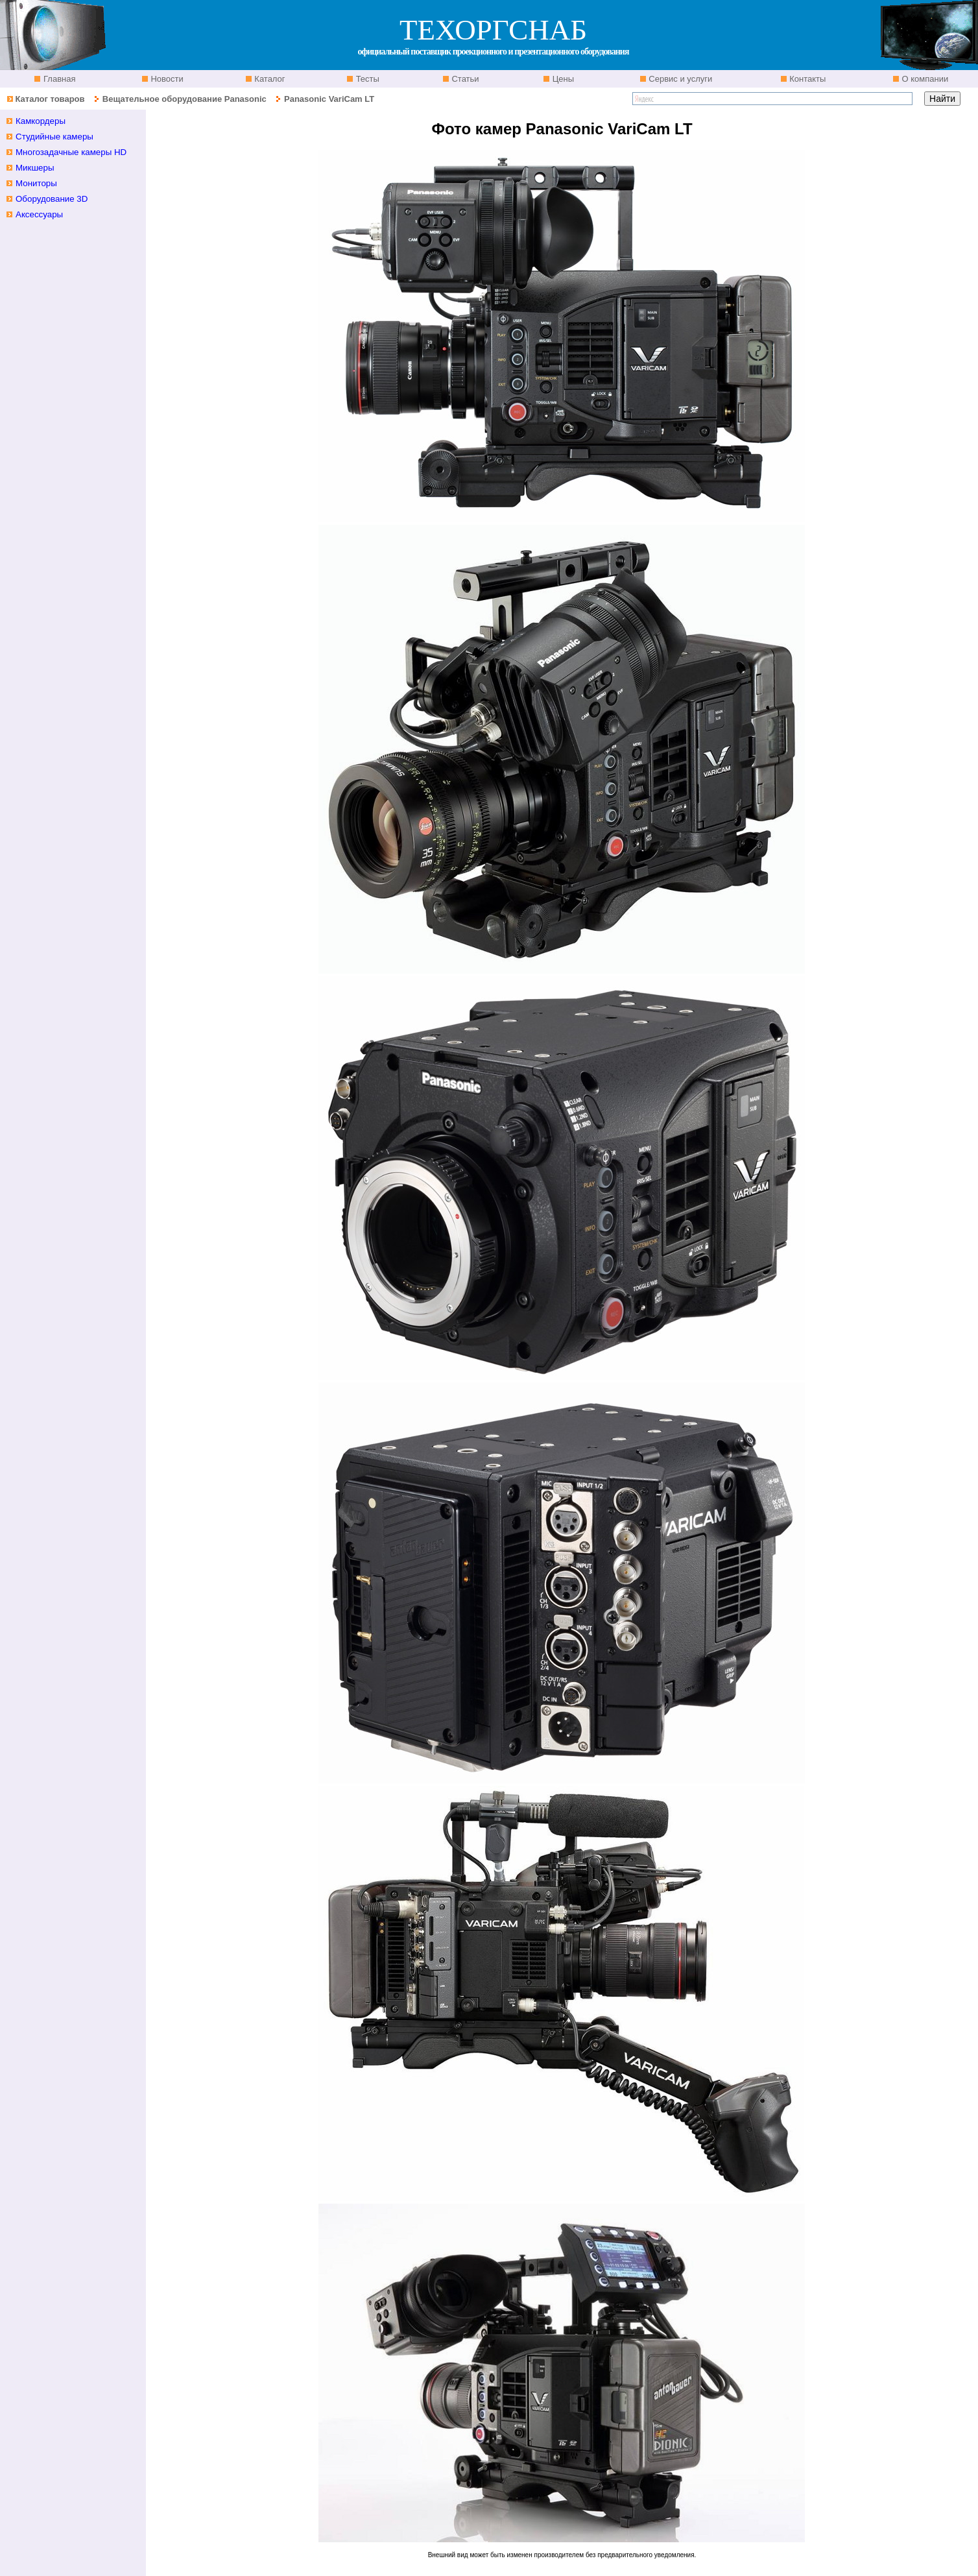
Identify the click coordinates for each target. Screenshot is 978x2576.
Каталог (268, 79)
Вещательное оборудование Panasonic (184, 99)
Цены (562, 79)
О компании (924, 79)
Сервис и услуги (680, 79)
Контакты (806, 79)
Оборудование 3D (52, 199)
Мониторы (36, 183)
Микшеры (35, 168)
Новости (166, 79)
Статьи (464, 79)
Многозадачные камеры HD (71, 152)
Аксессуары (39, 214)
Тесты (366, 79)
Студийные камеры (54, 136)
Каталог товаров (49, 99)
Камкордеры (41, 121)
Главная (58, 79)
